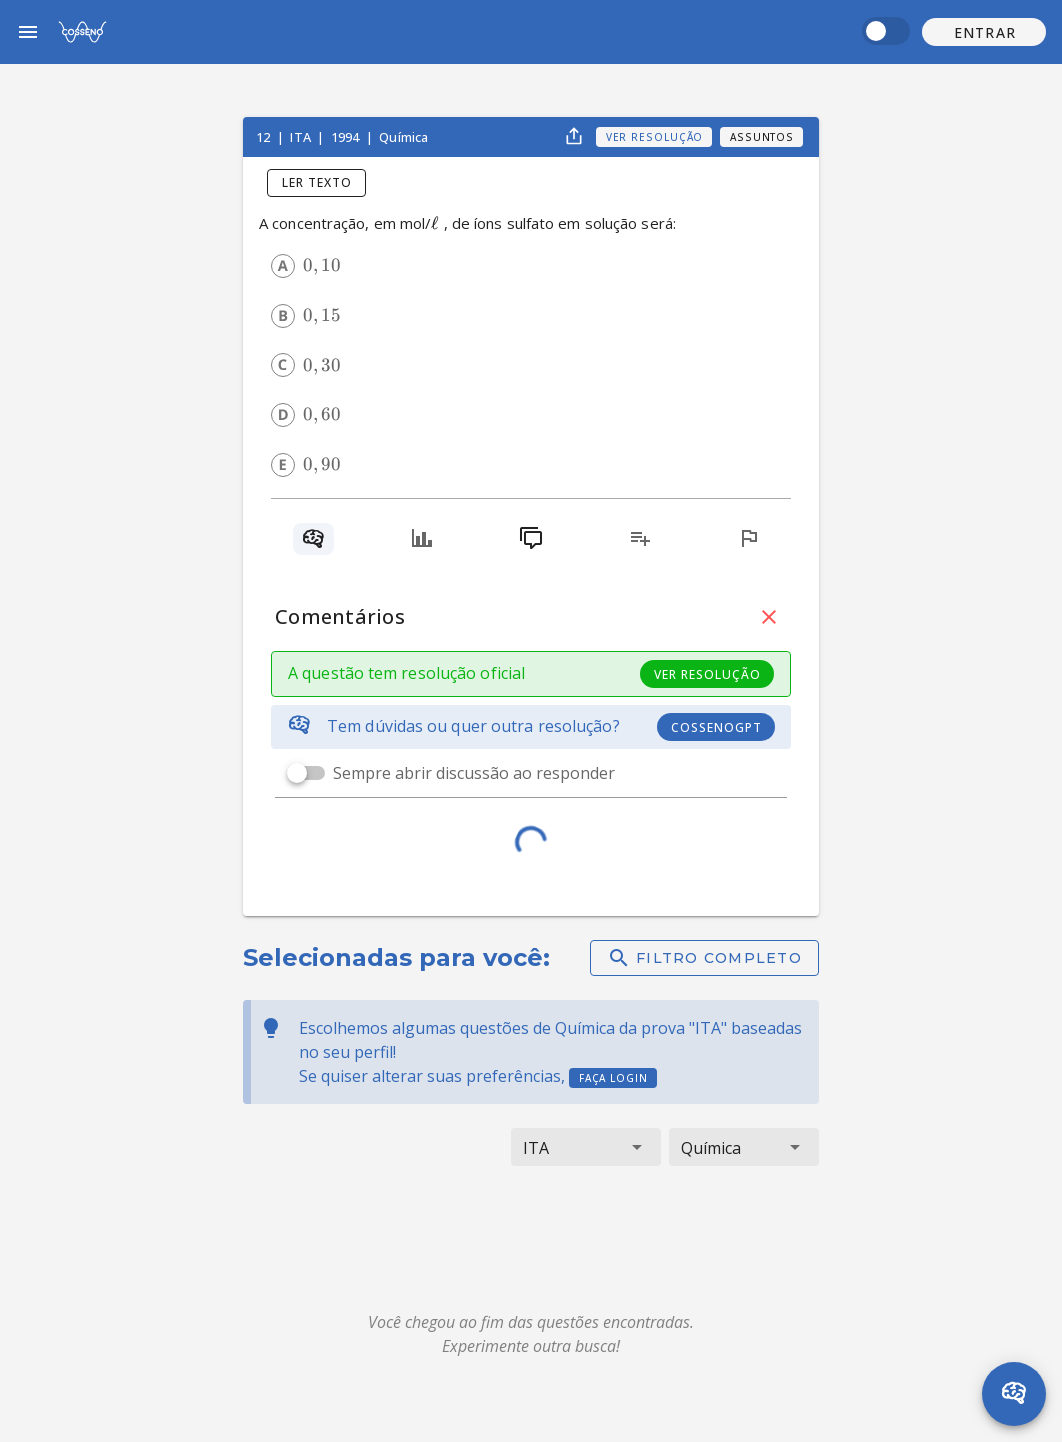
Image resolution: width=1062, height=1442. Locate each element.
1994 (347, 137)
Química (403, 137)
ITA (302, 137)
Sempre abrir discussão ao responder (474, 773)
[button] (984, 32)
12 (264, 137)
